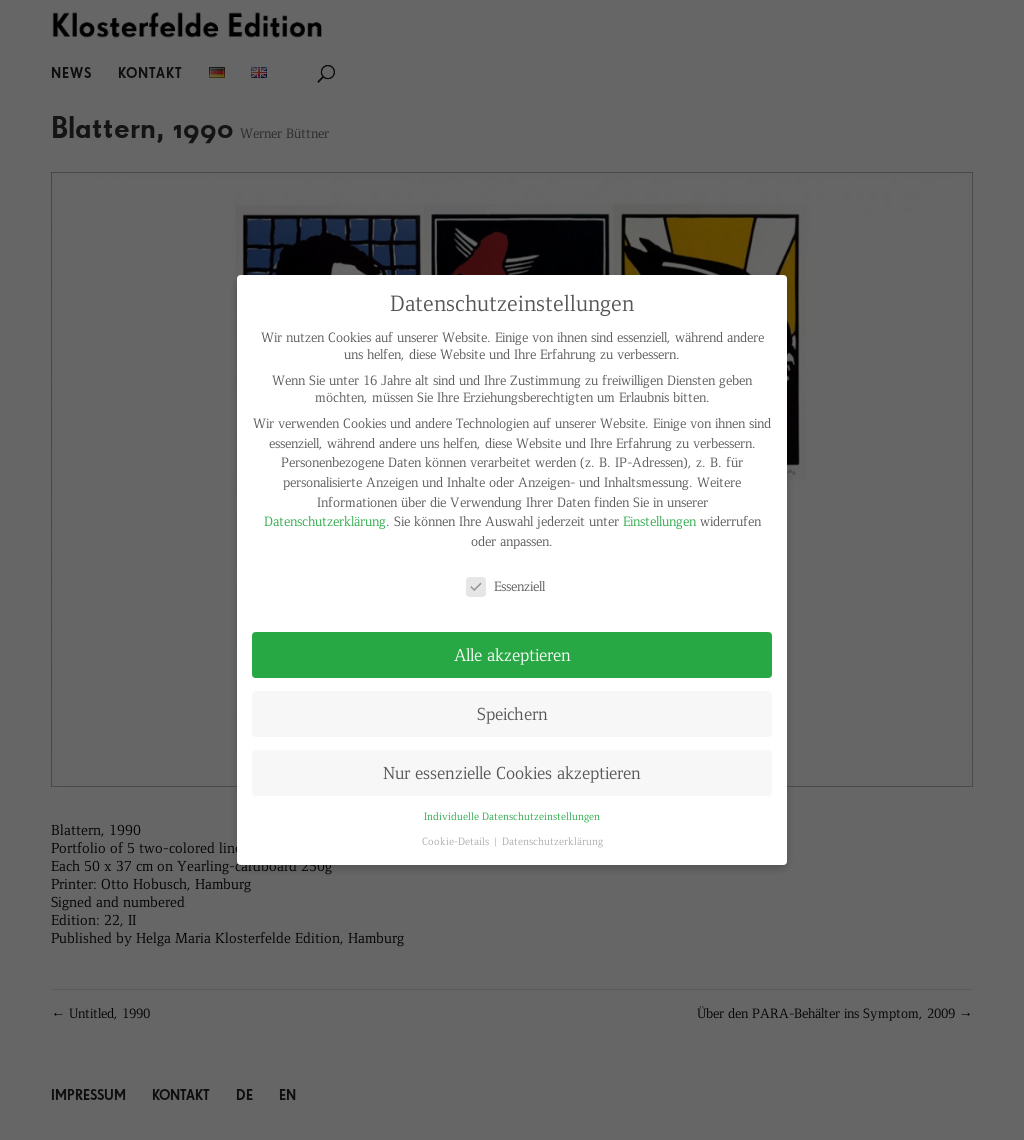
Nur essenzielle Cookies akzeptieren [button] (512, 772)
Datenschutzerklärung (325, 520)
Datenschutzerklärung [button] (552, 840)
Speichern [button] (512, 713)
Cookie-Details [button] (457, 840)
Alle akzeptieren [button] (512, 654)
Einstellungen (659, 520)
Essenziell (505, 585)
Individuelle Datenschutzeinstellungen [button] (512, 815)
